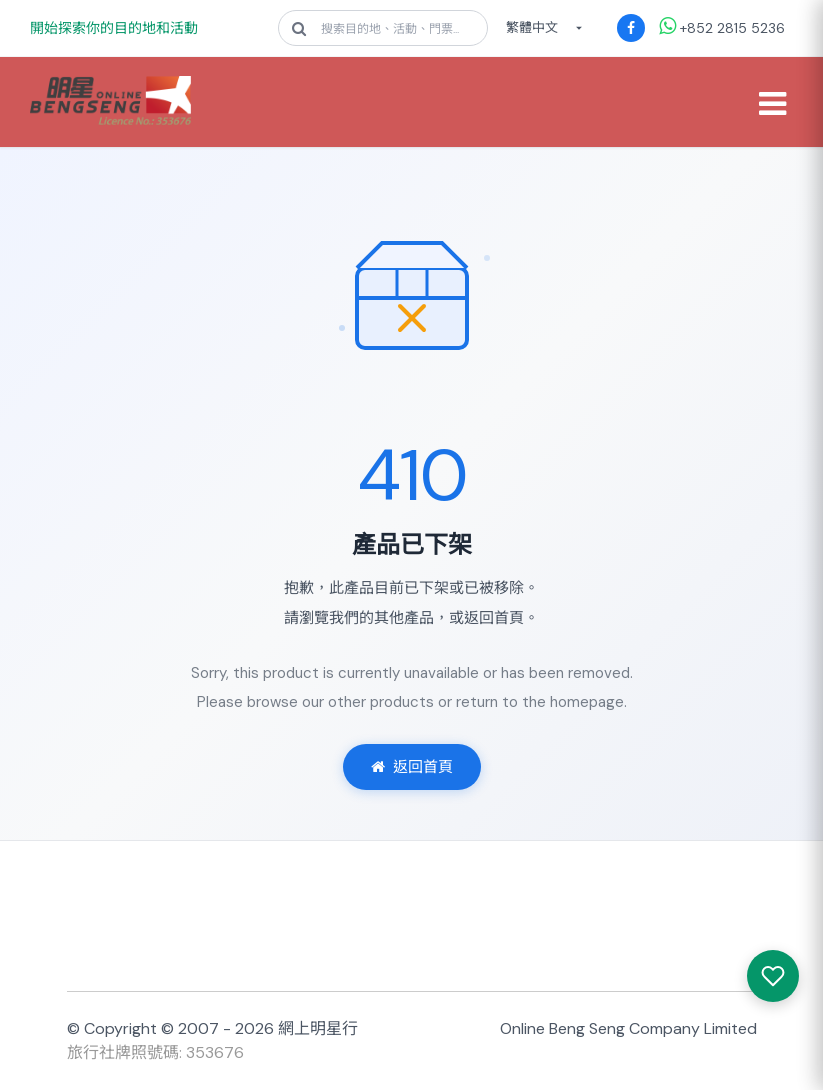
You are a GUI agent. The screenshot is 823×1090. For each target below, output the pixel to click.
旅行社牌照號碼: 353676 (155, 1052)
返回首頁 (412, 767)
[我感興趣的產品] (773, 976)
